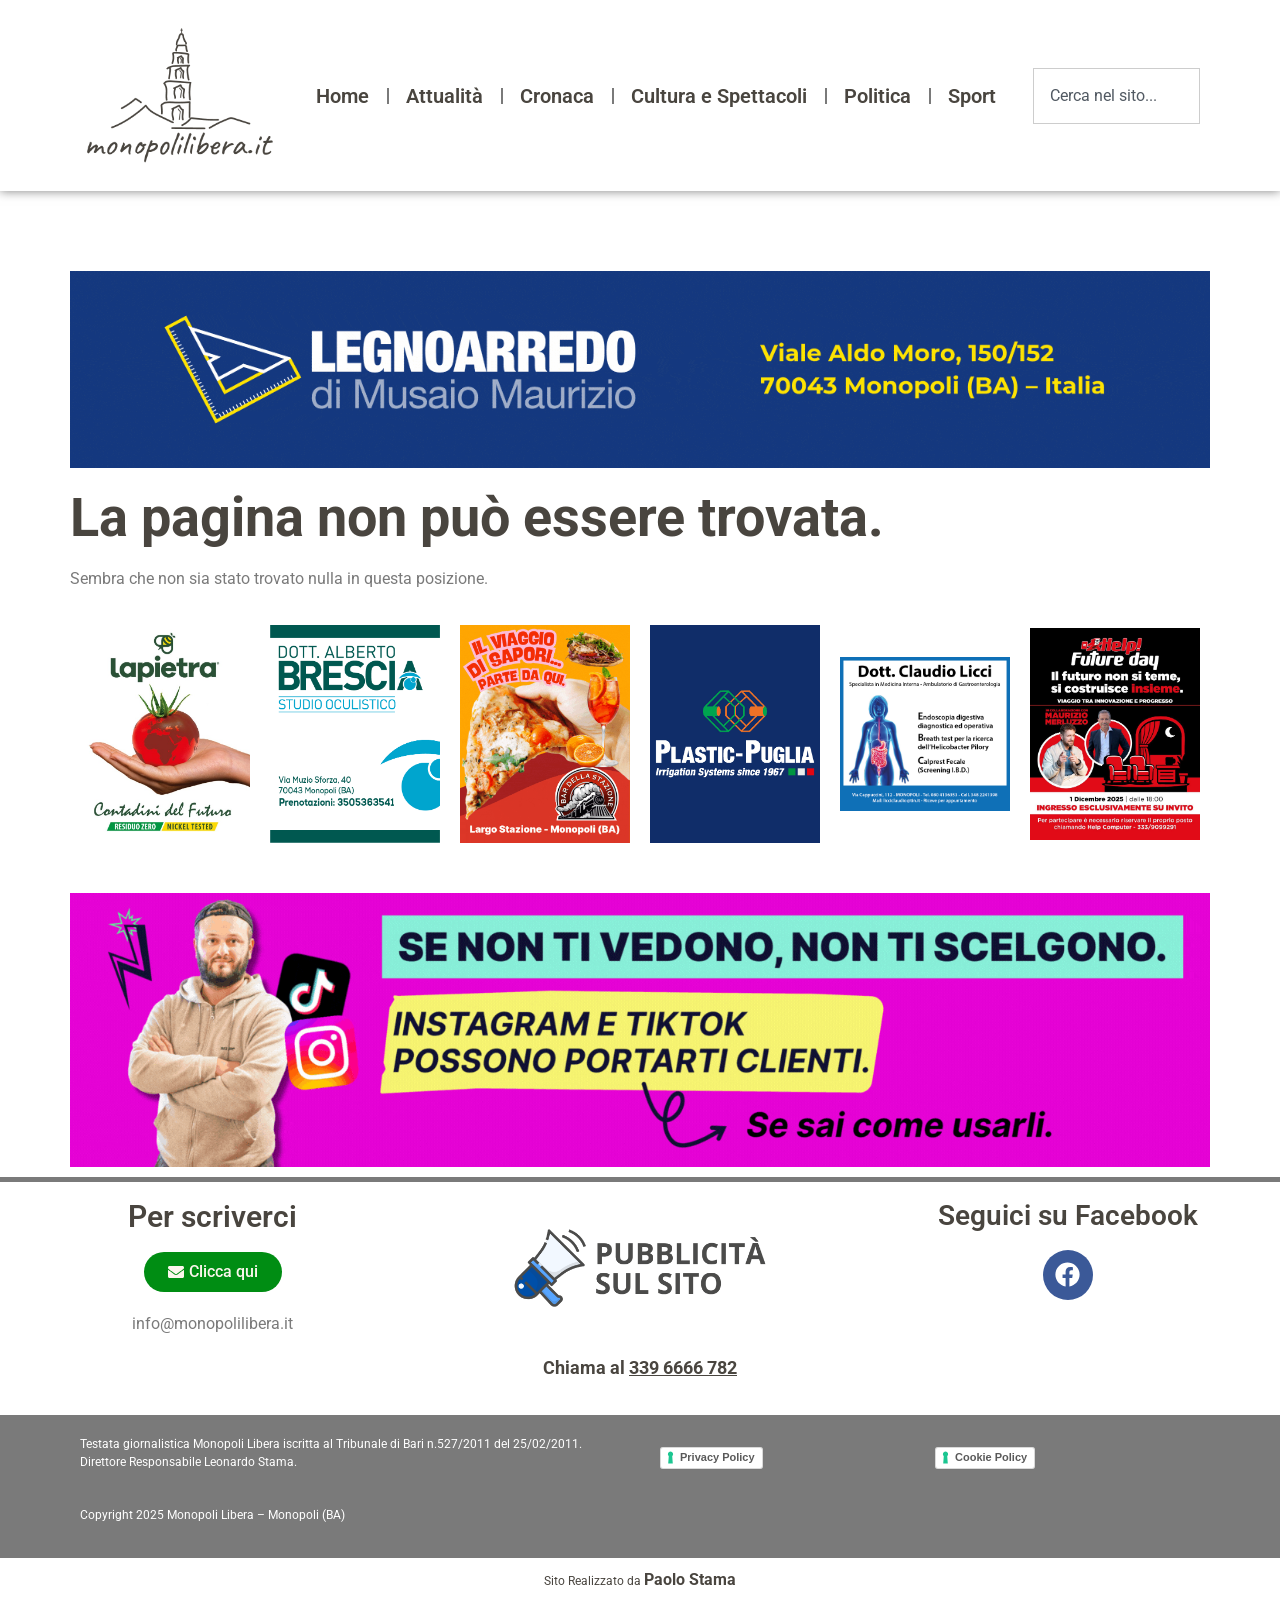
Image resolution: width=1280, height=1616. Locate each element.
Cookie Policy (991, 1457)
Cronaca (557, 96)
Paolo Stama (690, 1579)
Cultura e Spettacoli (719, 96)
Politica (877, 96)
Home (342, 96)
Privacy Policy (717, 1457)
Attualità (444, 96)
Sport (972, 96)
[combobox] (1116, 96)
